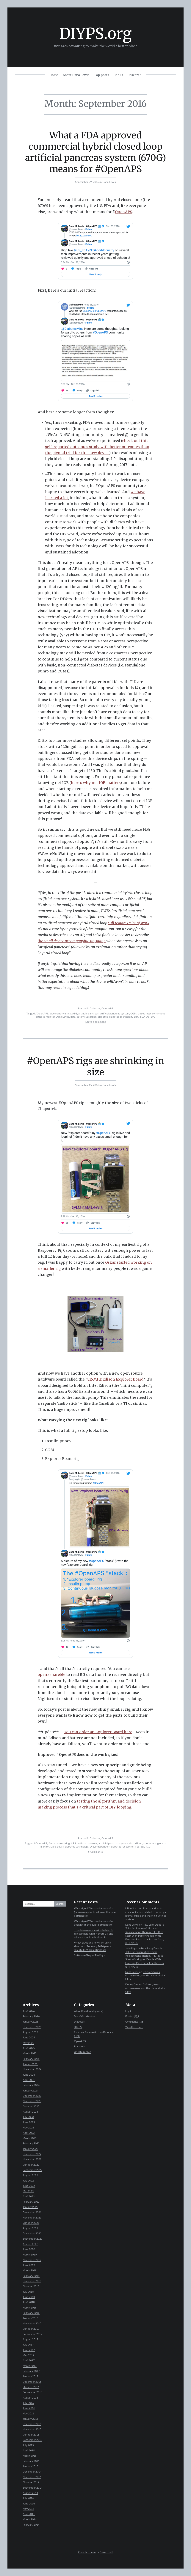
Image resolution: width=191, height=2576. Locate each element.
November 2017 (32, 2323)
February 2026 (31, 2016)
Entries (132, 2016)
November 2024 (32, 2069)
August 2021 (30, 2228)
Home (53, 75)
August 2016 (30, 2397)
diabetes (103, 1016)
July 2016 (28, 2402)
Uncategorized (82, 2051)
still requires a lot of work (128, 923)
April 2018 (29, 2302)
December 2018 (32, 2281)
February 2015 (31, 2461)
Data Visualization (84, 2016)
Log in (128, 2011)
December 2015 (32, 2423)
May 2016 (28, 2413)
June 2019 (29, 2265)
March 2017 (30, 2365)
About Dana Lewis (76, 75)
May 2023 (28, 2127)
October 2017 (31, 2328)
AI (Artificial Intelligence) (88, 2011)
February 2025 (31, 2058)
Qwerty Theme (87, 2552)
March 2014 (30, 2519)
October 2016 (31, 2386)
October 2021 (31, 2222)
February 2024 (31, 2085)
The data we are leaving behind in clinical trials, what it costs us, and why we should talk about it (93, 1933)
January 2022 (30, 2206)
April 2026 (29, 2011)
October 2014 (31, 2482)
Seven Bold (106, 2552)
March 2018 (30, 2307)
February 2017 (31, 2371)
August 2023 (30, 2111)
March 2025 (30, 2053)
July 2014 (28, 2498)
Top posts (101, 75)
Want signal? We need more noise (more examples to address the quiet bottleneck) (95, 1912)
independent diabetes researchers (115, 1846)
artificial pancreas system (114, 1013)
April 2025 (29, 2048)
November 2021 (32, 2217)
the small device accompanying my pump (72, 941)
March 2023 (30, 2138)
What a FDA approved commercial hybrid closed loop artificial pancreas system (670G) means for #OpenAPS (95, 152)
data (73, 1016)
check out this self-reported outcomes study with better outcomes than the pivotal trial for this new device (97, 446)
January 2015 (30, 2466)
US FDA (150, 1016)
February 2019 (31, 2275)
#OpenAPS (41, 1013)
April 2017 (29, 2360)
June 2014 (29, 2503)
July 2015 (28, 2445)
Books (118, 75)
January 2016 (30, 2418)
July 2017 (28, 2344)
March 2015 (30, 2455)
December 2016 (32, 2381)
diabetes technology (121, 1016)
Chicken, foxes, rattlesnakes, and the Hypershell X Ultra (145, 1975)
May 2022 (28, 2191)
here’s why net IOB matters (95, 782)
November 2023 (32, 2100)
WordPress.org (134, 2027)
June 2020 (29, 2249)
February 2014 (31, 2524)
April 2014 (29, 2513)
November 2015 (32, 2429)
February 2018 (31, 2312)
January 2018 (30, 2318)
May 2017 (28, 2355)
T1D (142, 1016)
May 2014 (28, 2508)
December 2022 (32, 2154)
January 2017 (30, 2376)
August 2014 (30, 2492)
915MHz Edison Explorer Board (115, 1379)
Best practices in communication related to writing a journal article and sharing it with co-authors (146, 1914)
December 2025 (32, 2027)
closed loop (144, 1013)
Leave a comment (95, 1021)
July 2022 (28, 2180)
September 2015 (32, 2439)
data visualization (87, 1016)
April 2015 (29, 2450)
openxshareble (51, 1674)
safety (140, 1846)
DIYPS (78, 2027)
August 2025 (30, 2032)
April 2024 (29, 2079)
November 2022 (32, 2159)
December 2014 (32, 2471)
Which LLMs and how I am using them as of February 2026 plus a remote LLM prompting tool (92, 1946)
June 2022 (29, 2185)
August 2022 (30, 2175)
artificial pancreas (88, 1013)
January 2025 (30, 2064)
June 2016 (29, 2408)
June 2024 (29, 2074)
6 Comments (95, 1851)
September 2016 (32, 2392)
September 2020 (32, 2238)
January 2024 (30, 2090)
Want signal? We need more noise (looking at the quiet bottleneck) (93, 1922)
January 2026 (30, 2021)
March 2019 (30, 2270)
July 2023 (28, 2116)
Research (135, 75)
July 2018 (28, 2291)
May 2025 (28, 2042)
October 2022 (31, 2164)
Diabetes (95, 1008)
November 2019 (32, 2259)
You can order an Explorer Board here (98, 1732)
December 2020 (32, 2233)
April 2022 (29, 2196)
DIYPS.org (95, 33)
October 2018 (31, 2286)
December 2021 (32, 2212)
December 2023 (32, 2095)
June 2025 (29, 2037)
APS (74, 1013)
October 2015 (31, 2434)
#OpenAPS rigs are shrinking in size (95, 1066)
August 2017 (30, 2339)
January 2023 (30, 2148)
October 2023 (31, 2106)
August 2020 (30, 2244)
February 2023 (31, 2143)
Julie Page (131, 1948)
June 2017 (29, 2349)
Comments (134, 2021)
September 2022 (32, 2169)
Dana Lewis (109, 181)
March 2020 (30, 2254)
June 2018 (29, 2296)
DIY (136, 1016)
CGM (133, 1013)
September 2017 (32, 2334)
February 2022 (31, 2201)
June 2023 (29, 2122)
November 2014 (32, 2476)
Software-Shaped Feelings (89, 1955)
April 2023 (29, 2132)
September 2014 (32, 2487)
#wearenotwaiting (60, 1013)
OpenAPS (123, 212)
